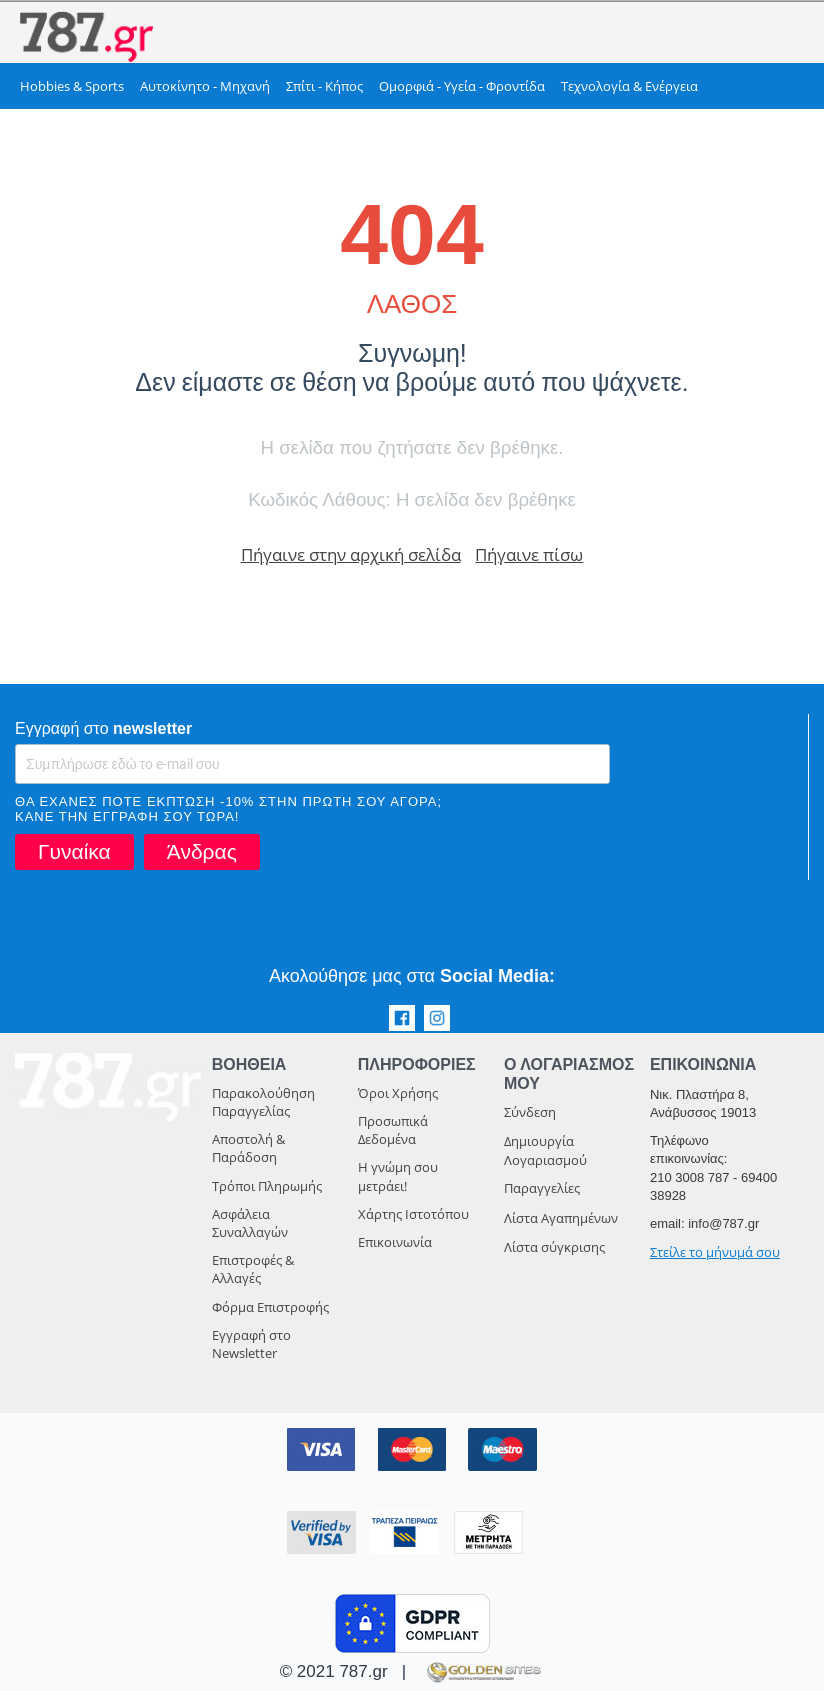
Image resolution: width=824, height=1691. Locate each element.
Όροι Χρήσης (398, 1093)
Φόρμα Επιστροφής (270, 1307)
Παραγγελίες (542, 1188)
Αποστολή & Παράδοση (248, 1148)
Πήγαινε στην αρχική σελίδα (351, 554)
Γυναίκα (74, 851)
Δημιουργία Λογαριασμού (545, 1150)
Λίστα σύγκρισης (554, 1247)
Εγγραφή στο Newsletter (251, 1344)
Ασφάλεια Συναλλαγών (250, 1223)
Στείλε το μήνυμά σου (715, 1252)
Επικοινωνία (395, 1242)
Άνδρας (202, 851)
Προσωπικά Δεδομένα (393, 1130)
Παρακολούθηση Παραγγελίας (263, 1102)
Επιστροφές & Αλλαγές (253, 1269)
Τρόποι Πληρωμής (267, 1186)
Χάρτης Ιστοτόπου (413, 1214)
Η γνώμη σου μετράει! (398, 1176)
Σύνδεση (530, 1112)
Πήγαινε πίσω (529, 554)
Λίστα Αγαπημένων (561, 1218)
